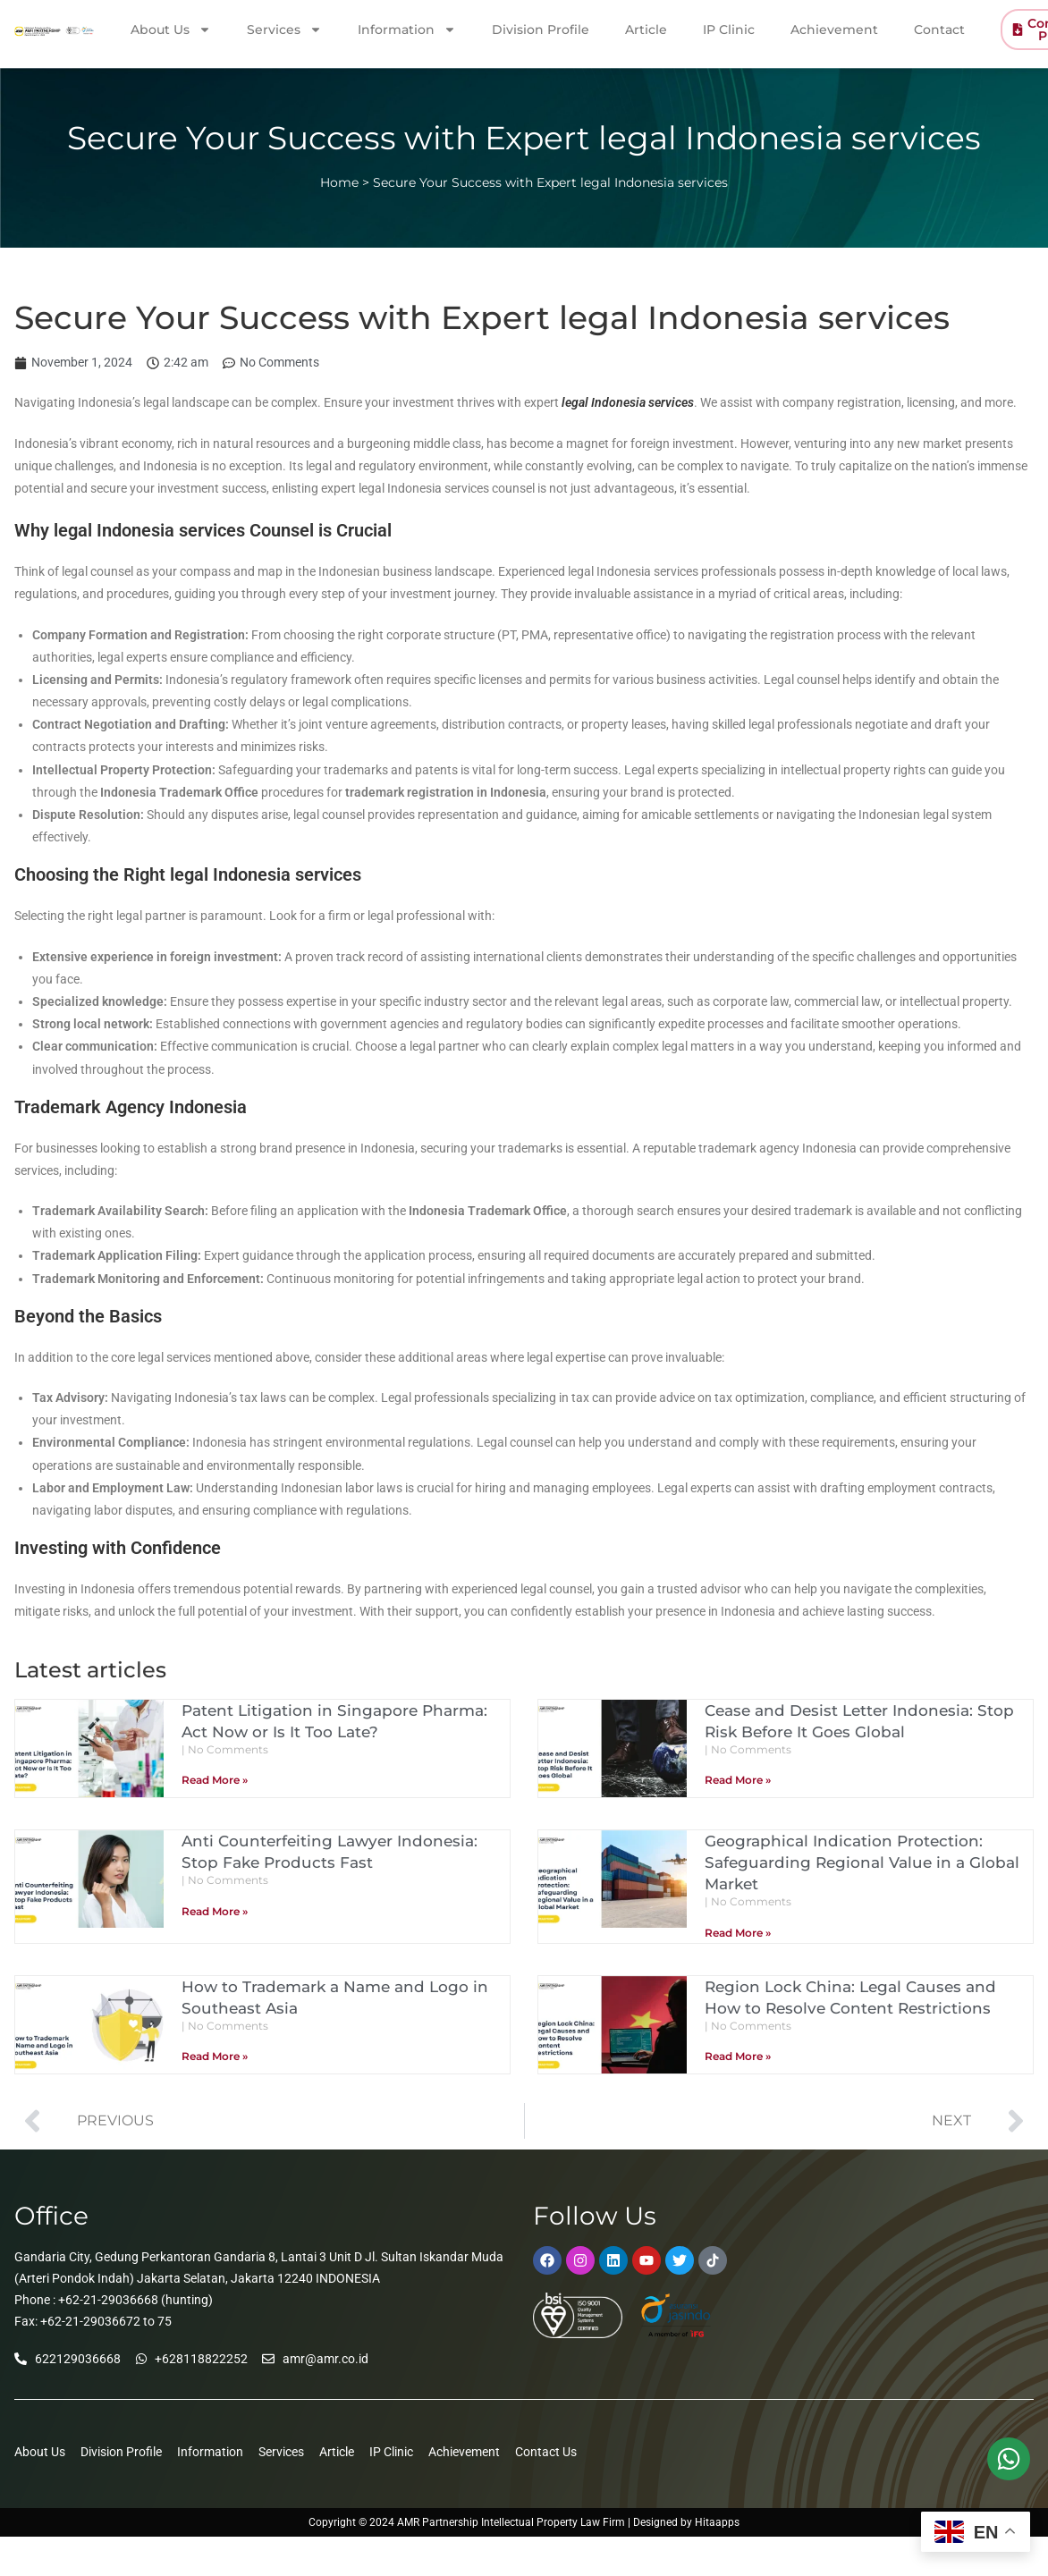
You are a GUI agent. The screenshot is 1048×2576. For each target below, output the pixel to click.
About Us (171, 28)
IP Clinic (729, 29)
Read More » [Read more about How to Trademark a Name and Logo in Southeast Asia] (215, 2056)
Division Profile (540, 29)
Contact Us (546, 2452)
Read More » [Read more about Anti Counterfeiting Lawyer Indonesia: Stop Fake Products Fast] (215, 1911)
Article (646, 29)
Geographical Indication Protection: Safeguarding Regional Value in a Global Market (867, 1862)
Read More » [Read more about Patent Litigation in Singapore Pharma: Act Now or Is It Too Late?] (215, 1779)
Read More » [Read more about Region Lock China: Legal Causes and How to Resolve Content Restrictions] (738, 2056)
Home (339, 182)
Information (407, 28)
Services (284, 28)
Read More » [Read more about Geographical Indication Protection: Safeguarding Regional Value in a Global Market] (738, 1932)
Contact (939, 29)
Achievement (834, 29)
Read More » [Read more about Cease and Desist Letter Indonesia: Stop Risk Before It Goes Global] (738, 1779)
